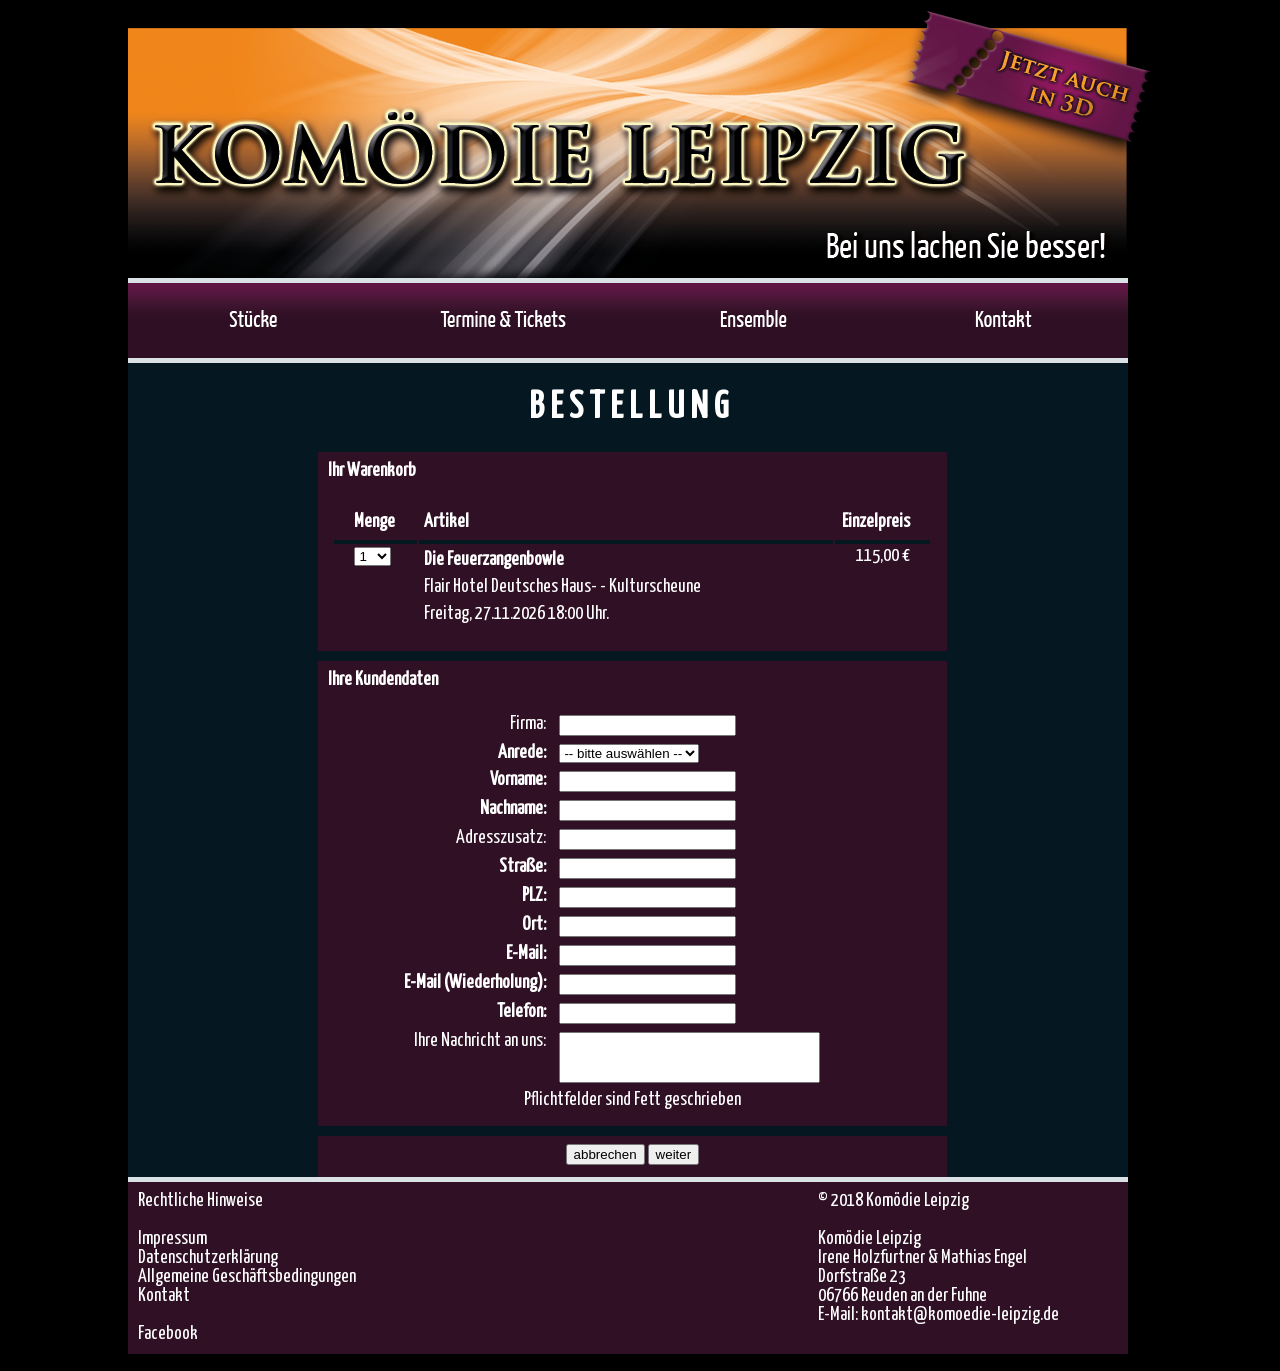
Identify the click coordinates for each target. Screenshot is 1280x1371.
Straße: (522, 867)
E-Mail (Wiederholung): (475, 983)
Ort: (534, 925)
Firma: (528, 724)
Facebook (168, 1343)
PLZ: (534, 896)
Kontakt (164, 1305)
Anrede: (522, 753)
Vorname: (518, 780)
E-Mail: (526, 954)
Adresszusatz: (501, 838)
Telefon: (521, 1012)
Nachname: (513, 809)
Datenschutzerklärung (208, 1267)
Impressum (172, 1248)
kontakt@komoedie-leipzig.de (960, 1324)
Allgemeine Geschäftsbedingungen (247, 1286)
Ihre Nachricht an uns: (480, 1041)
